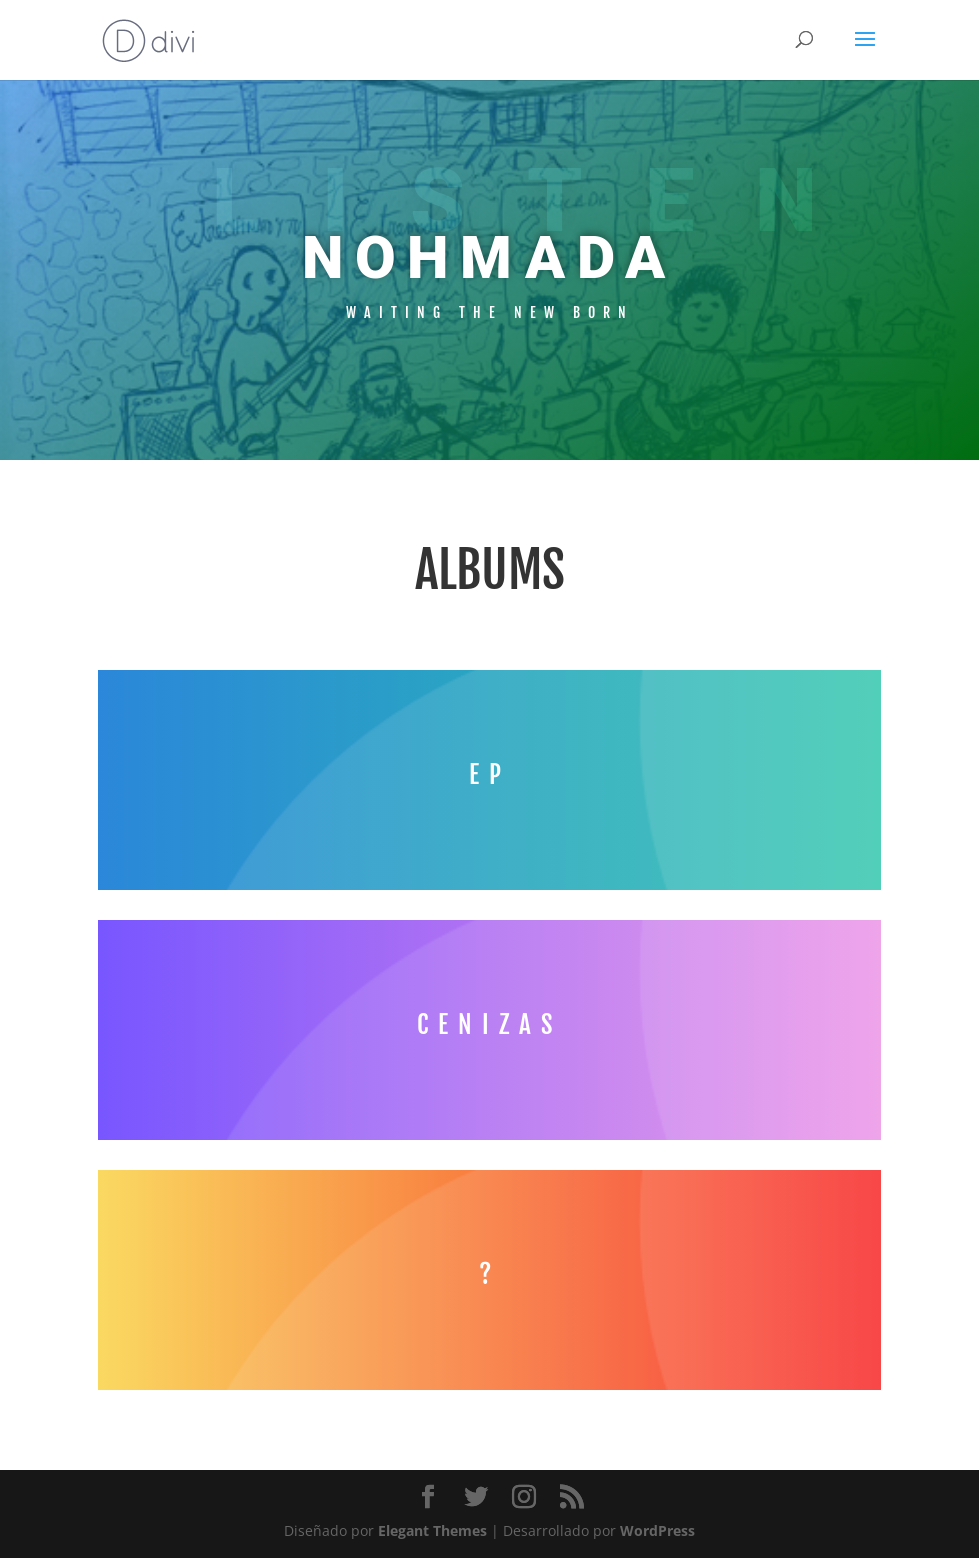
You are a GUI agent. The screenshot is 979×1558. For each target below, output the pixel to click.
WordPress (657, 1530)
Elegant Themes (432, 1530)
